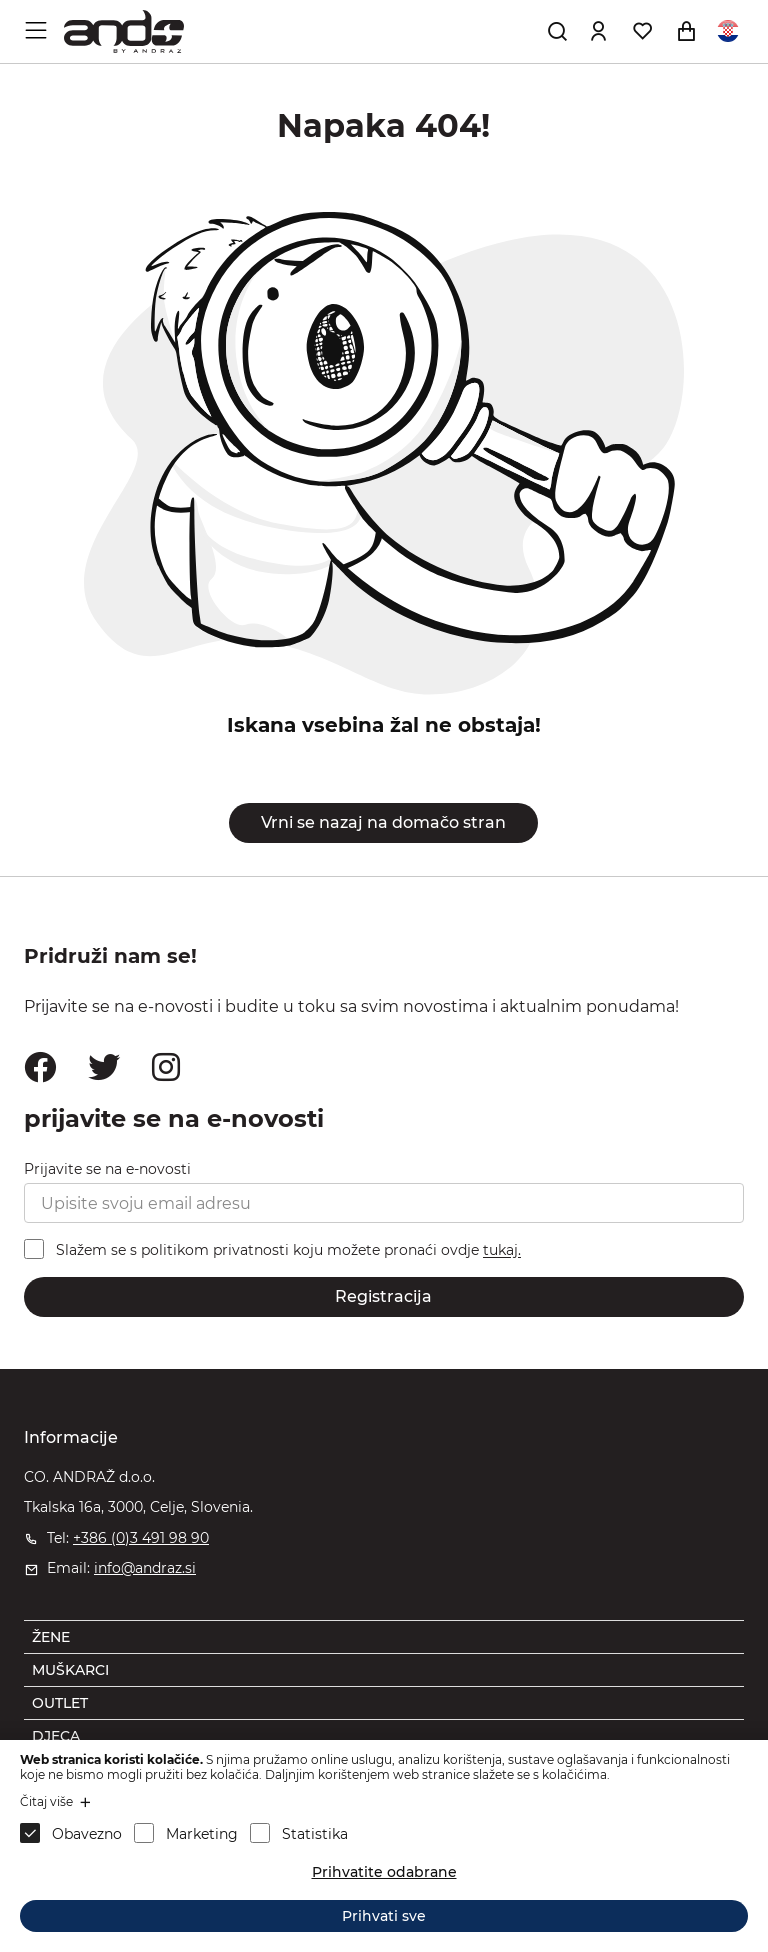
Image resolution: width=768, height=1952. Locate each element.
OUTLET (60, 1703)
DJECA (56, 1736)
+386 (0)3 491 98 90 (141, 1538)
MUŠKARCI (70, 1670)
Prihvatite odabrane (384, 1872)
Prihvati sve (384, 1916)
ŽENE (51, 1637)
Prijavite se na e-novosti (107, 1169)
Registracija (383, 1296)
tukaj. (502, 1251)
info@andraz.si (145, 1568)
